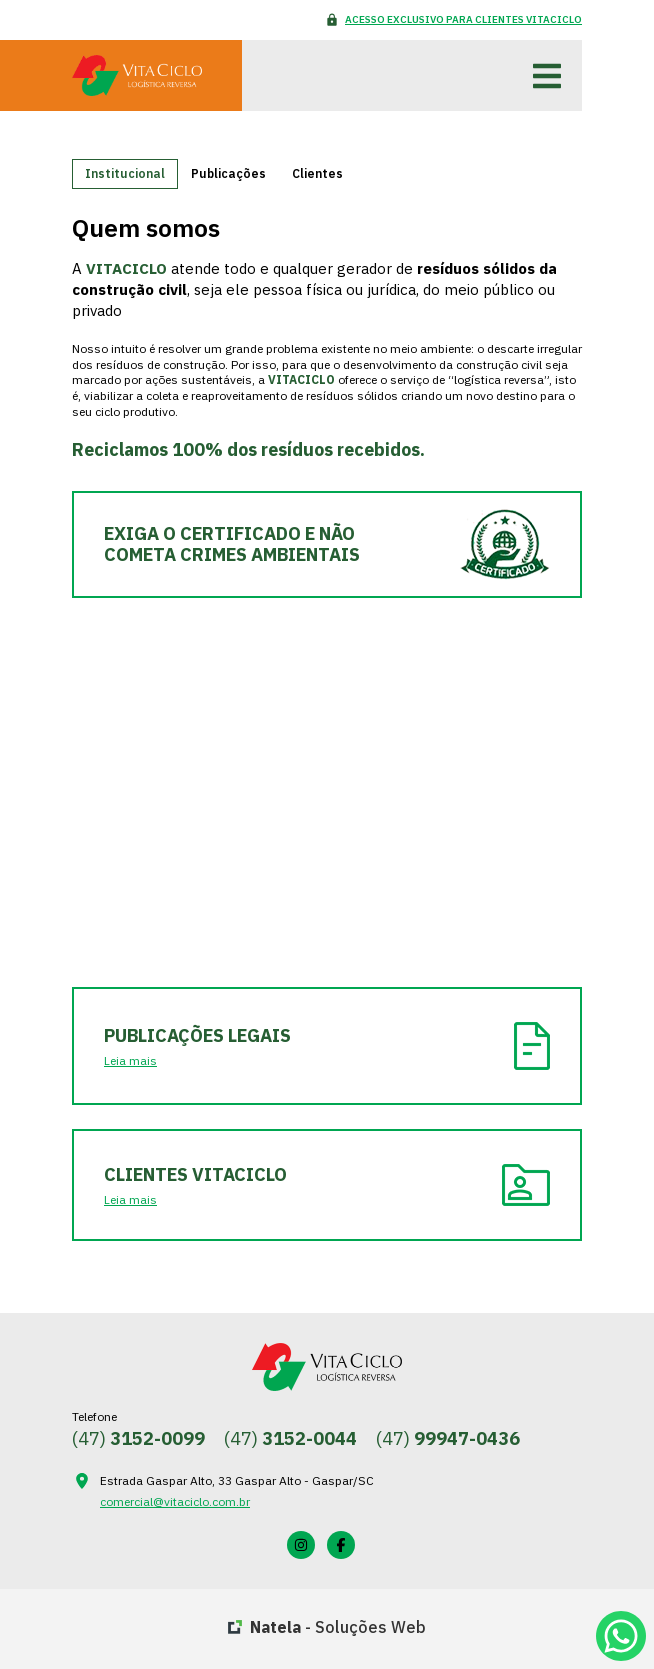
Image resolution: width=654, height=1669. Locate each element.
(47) (138, 1439)
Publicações (228, 173)
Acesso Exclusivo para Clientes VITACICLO (463, 19)
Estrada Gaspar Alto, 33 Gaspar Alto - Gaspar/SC (237, 1480)
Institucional (125, 173)
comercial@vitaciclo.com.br (175, 1501)
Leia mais (130, 1061)
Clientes (317, 173)
